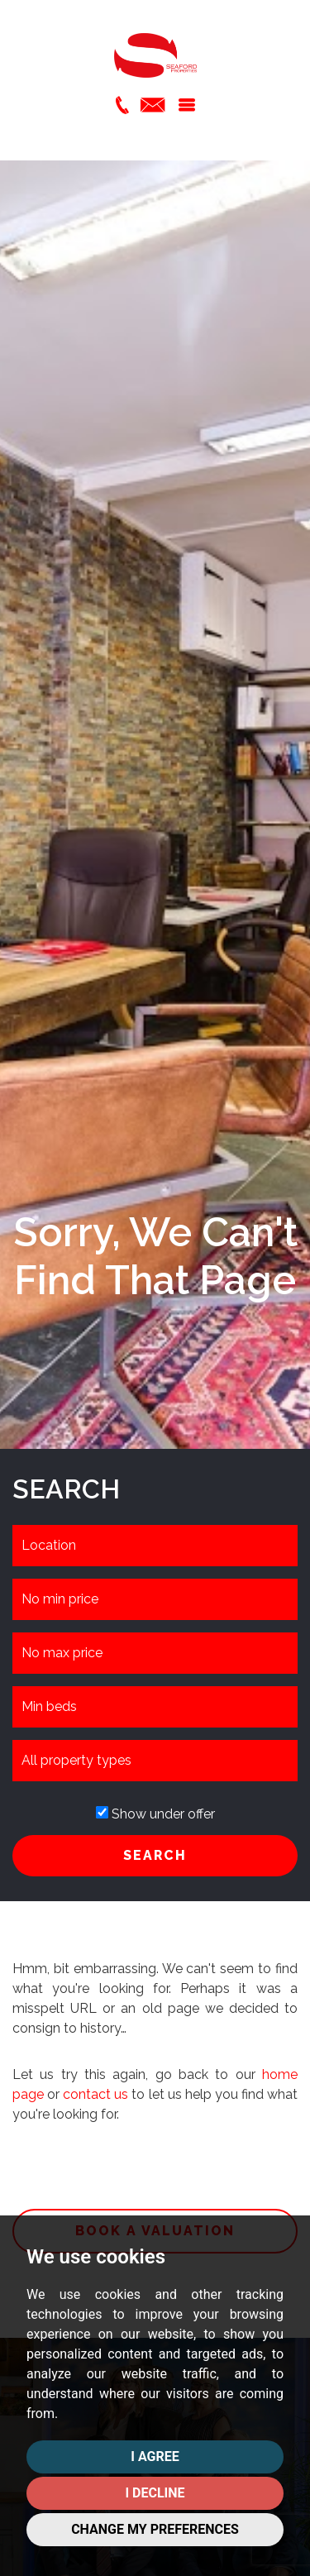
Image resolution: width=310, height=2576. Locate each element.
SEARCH (155, 1855)
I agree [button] (155, 2456)
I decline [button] (154, 2493)
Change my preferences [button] (155, 2529)
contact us (95, 2094)
